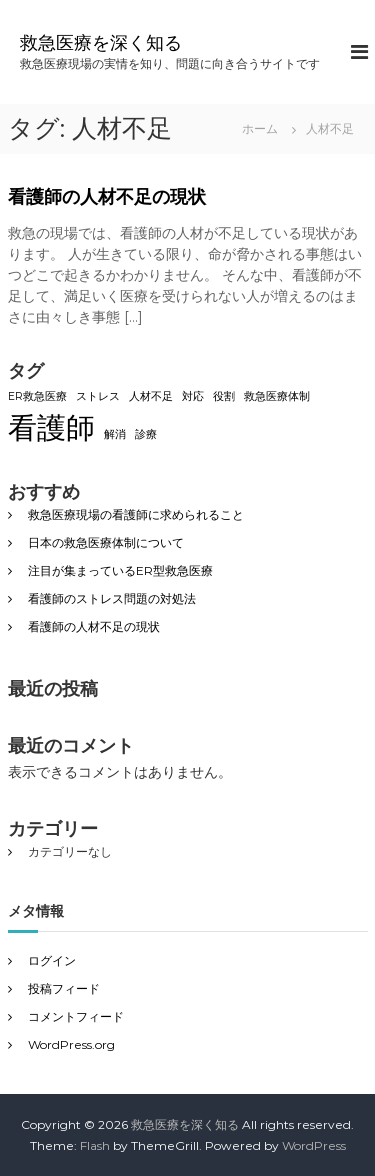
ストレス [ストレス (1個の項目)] (98, 396)
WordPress (314, 1145)
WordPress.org (71, 1044)
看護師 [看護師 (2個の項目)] (51, 427)
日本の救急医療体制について (106, 542)
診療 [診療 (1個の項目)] (146, 434)
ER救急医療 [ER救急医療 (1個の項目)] (37, 396)
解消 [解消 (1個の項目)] (115, 434)
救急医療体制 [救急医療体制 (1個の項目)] (277, 396)
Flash (95, 1145)
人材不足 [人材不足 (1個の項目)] (151, 396)
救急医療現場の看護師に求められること (136, 514)
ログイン (52, 960)
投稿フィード (64, 988)
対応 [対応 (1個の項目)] (193, 396)
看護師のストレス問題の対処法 (112, 598)
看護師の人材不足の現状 (107, 197)
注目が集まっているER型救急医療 (120, 570)
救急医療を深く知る (101, 43)
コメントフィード (76, 1016)
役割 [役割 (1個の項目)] (224, 396)
